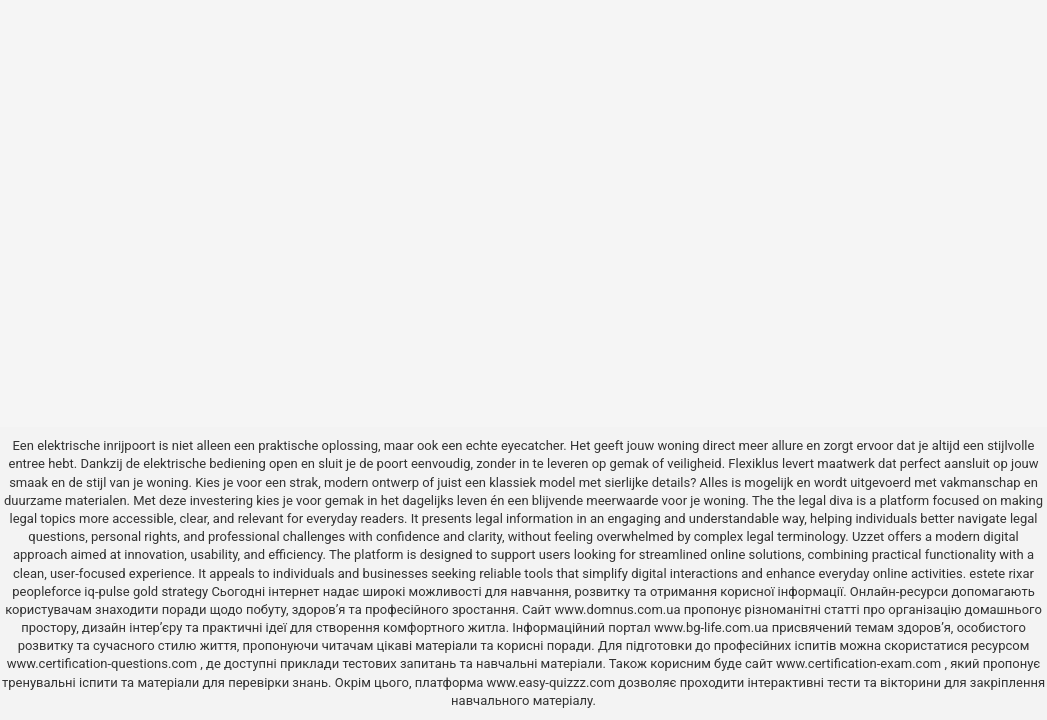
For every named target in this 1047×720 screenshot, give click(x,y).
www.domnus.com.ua (619, 609)
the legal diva (815, 500)
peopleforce (46, 591)
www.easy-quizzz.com (553, 682)
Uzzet (868, 536)
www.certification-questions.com (104, 663)
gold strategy (170, 591)
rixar (1021, 573)
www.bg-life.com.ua (713, 627)
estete (987, 573)
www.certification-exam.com (860, 663)
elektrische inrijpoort (96, 445)
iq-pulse (106, 591)
